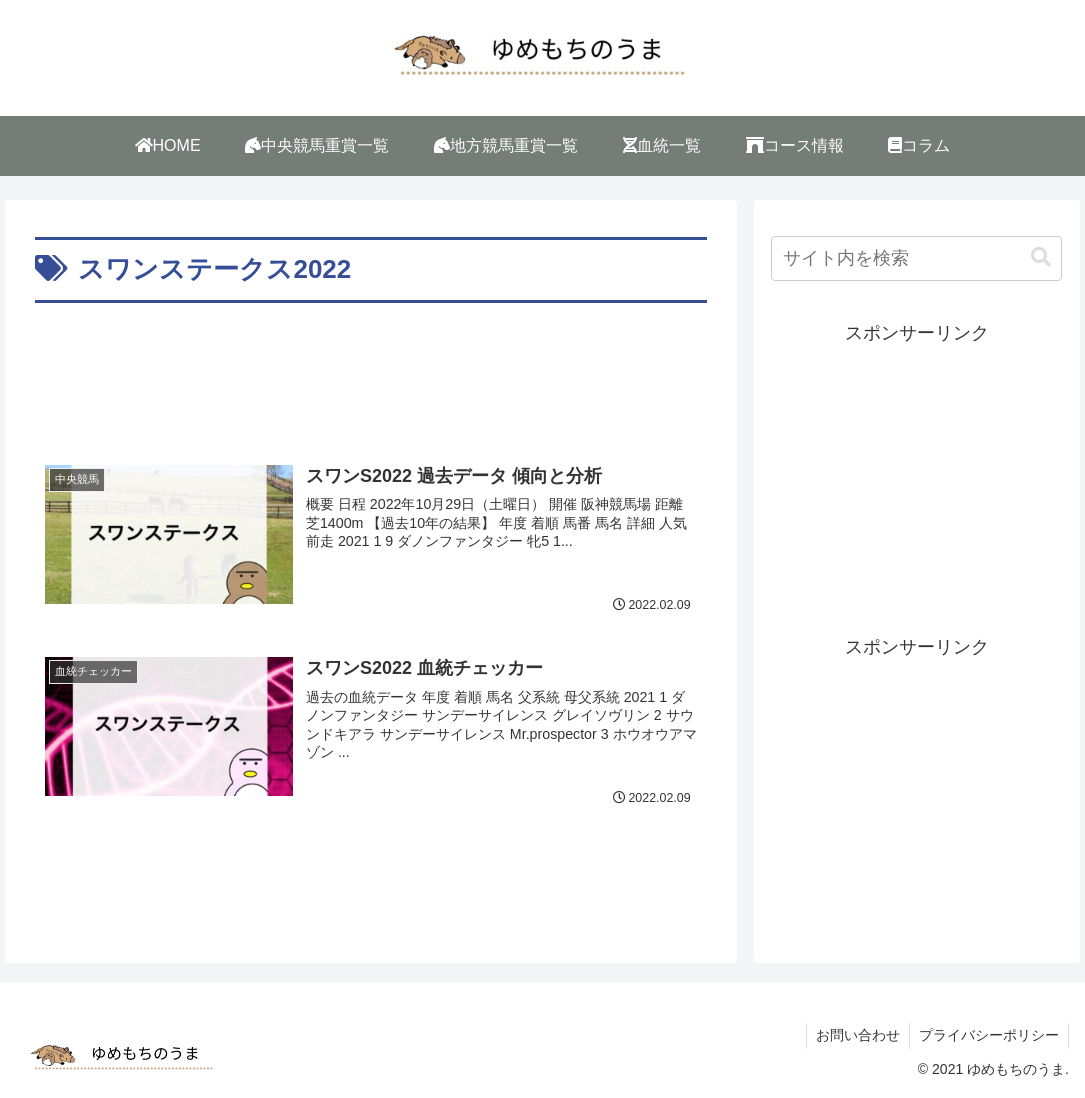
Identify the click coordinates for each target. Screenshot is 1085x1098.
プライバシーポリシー (988, 1035)
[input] (916, 258)
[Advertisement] (371, 369)
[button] (1041, 257)
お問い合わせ (855, 1035)
